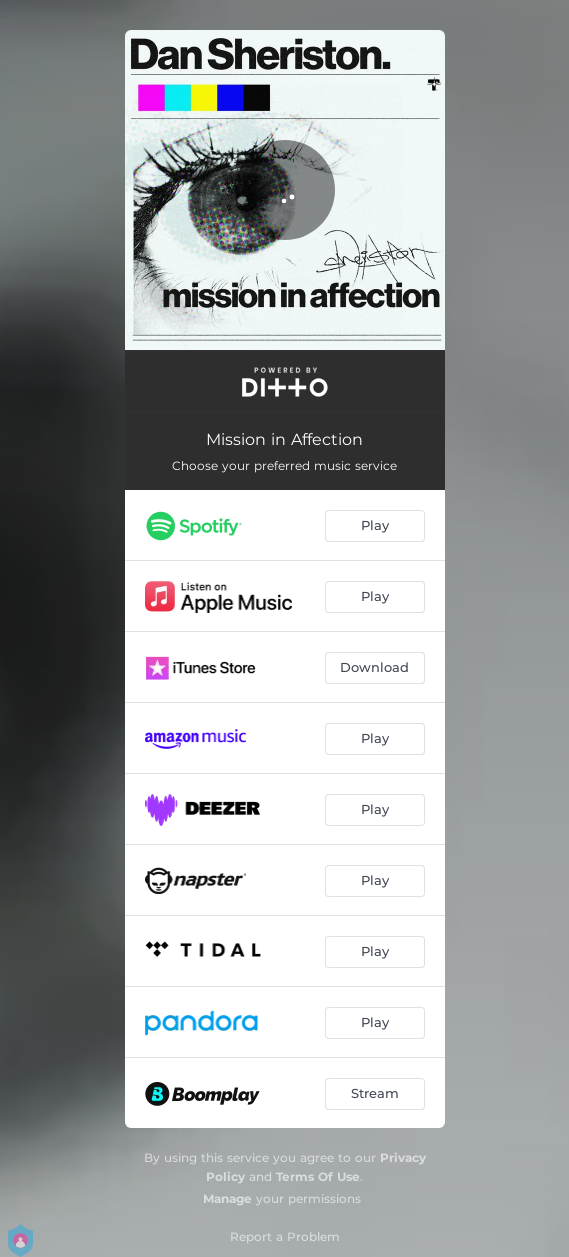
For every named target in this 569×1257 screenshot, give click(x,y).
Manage (227, 1198)
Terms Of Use (318, 1176)
